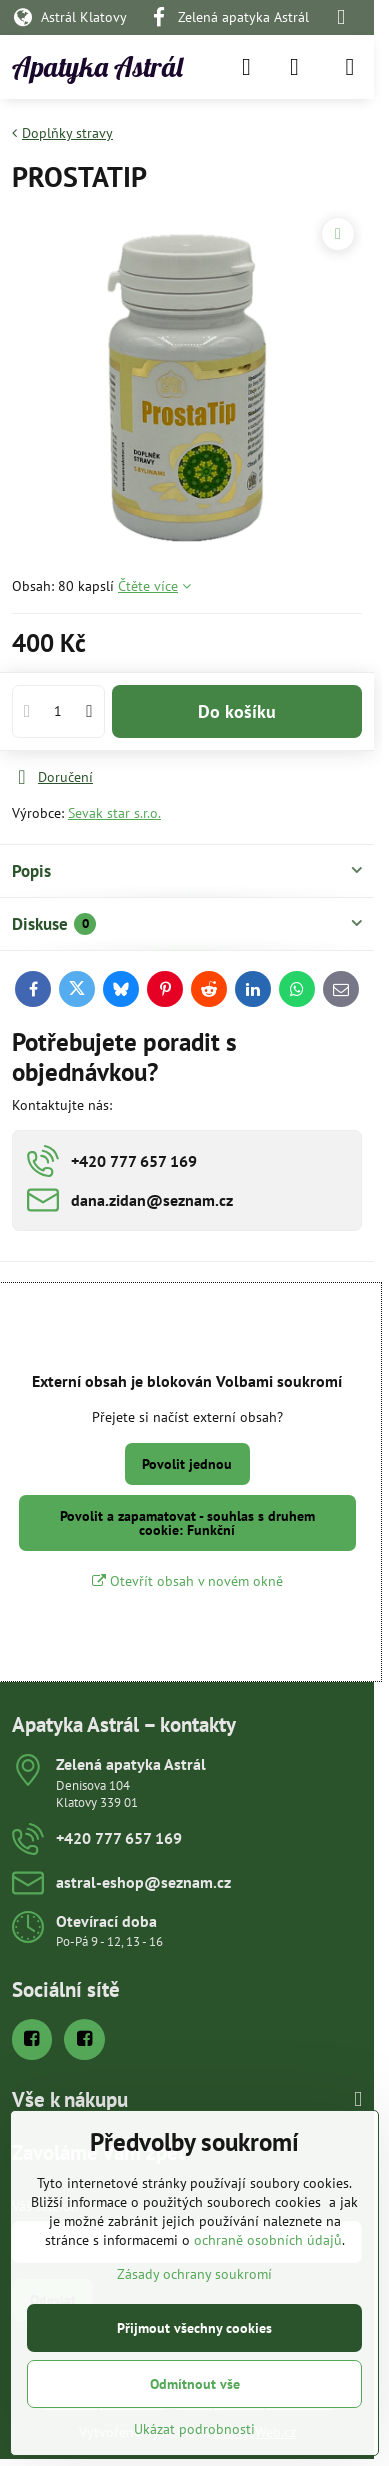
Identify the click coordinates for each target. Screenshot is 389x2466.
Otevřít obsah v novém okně (187, 1581)
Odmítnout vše (195, 2384)
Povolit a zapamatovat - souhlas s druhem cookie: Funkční (187, 1523)
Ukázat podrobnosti (194, 2429)
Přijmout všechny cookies (194, 2328)
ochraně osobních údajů (268, 2240)
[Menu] (350, 67)
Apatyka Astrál (97, 67)
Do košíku (237, 711)
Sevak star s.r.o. (114, 813)
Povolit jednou (187, 1464)
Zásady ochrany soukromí (194, 2274)
